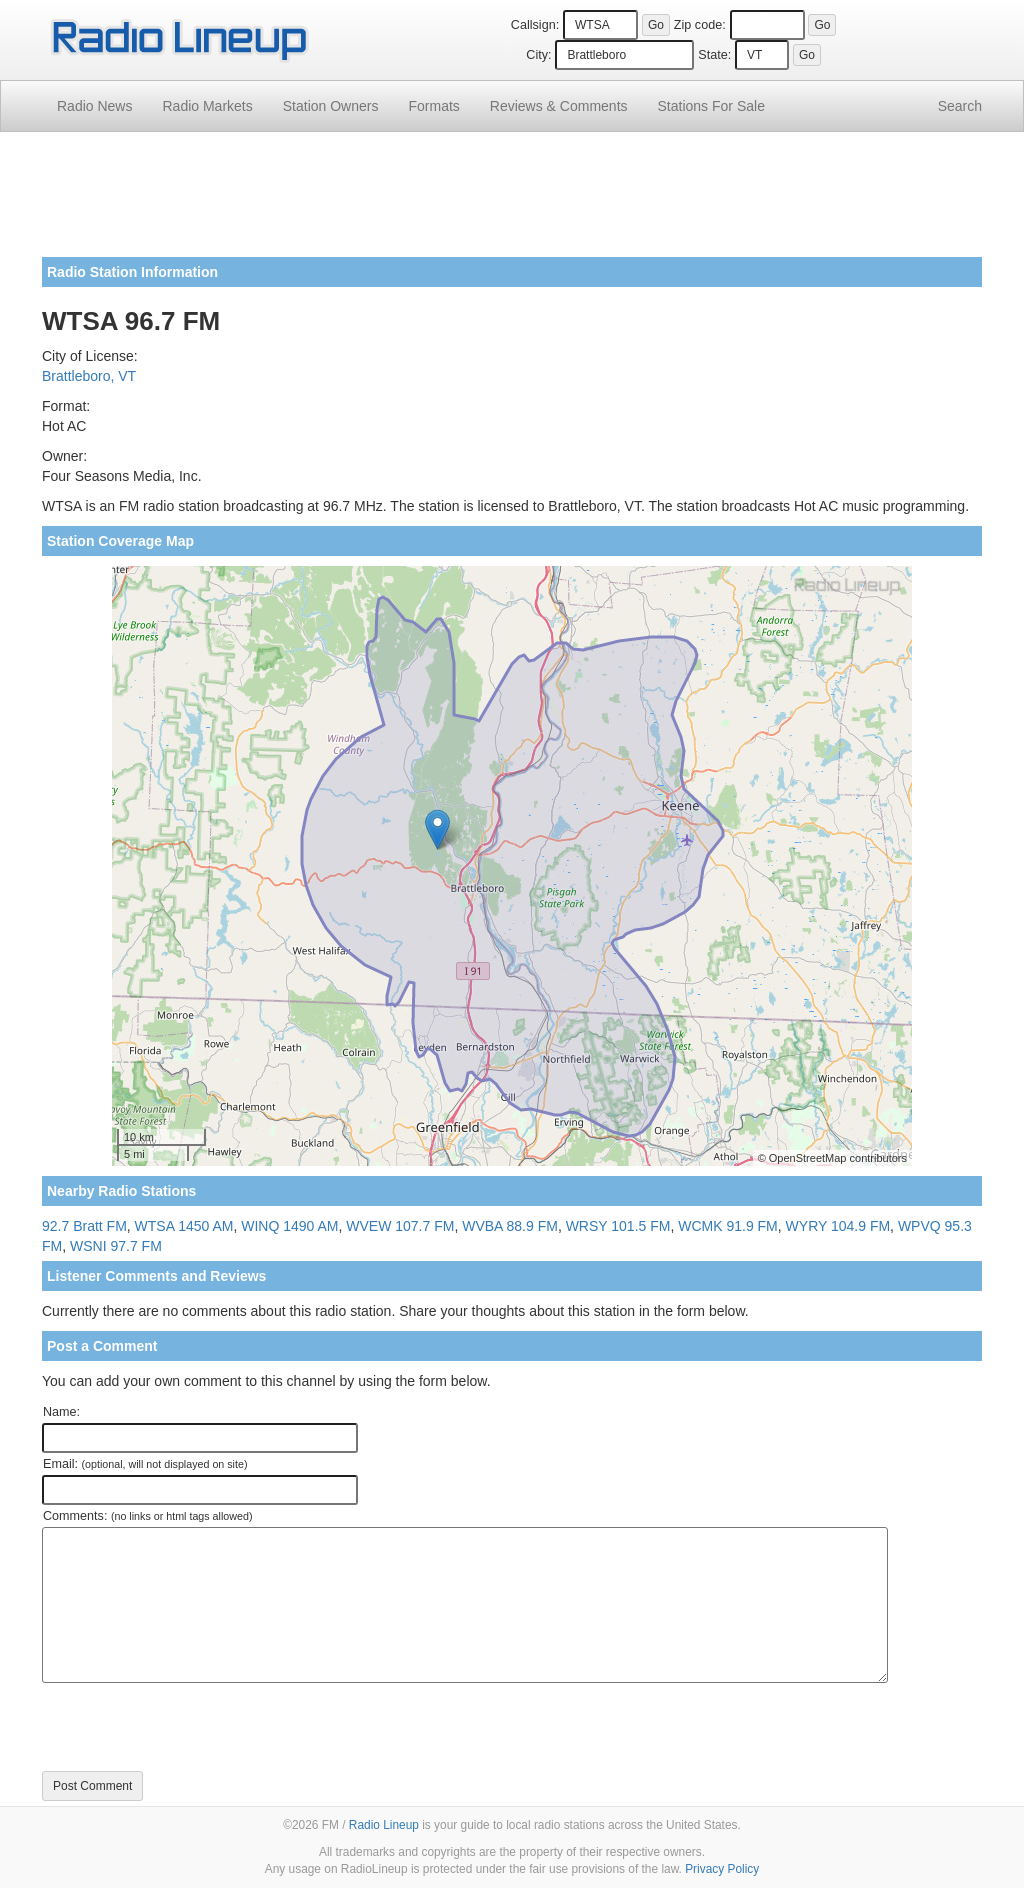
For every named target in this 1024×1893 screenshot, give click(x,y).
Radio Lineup (384, 1825)
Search (960, 106)
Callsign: (535, 25)
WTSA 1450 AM (184, 1226)
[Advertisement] (512, 202)
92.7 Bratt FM (84, 1226)
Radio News (94, 106)
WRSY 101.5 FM (618, 1226)
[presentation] (194, 1727)
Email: (145, 1464)
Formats (433, 106)
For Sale (711, 106)
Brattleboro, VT (89, 376)
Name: (61, 1412)
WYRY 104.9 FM (838, 1226)
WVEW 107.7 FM (400, 1226)
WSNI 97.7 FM (116, 1246)
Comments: (147, 1516)
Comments (559, 106)
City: (538, 55)
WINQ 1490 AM (289, 1226)
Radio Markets (207, 106)
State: (714, 55)
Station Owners (331, 106)
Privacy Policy (722, 1869)
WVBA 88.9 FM (510, 1226)
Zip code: (700, 25)
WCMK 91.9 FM (728, 1226)
